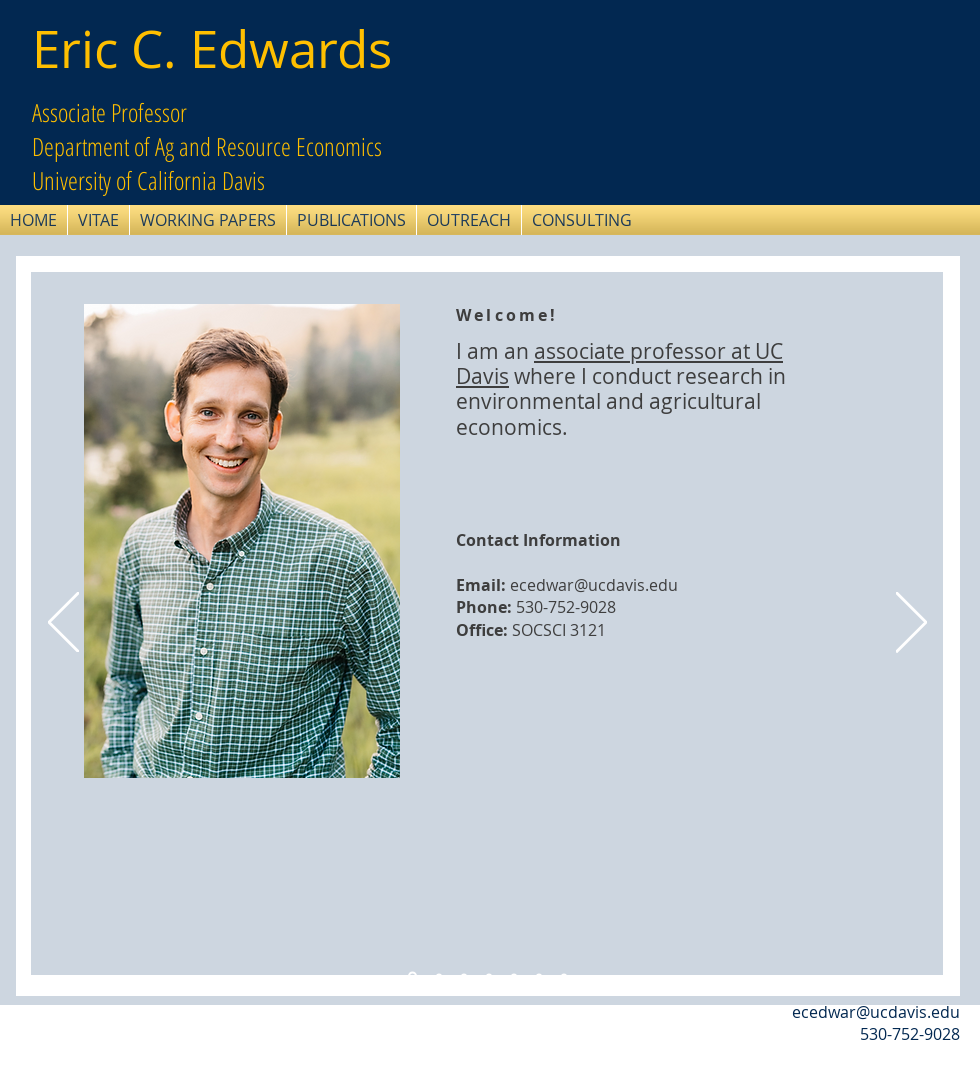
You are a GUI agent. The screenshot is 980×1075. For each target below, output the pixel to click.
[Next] (911, 624)
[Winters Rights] (539, 976)
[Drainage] (464, 976)
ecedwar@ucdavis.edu (594, 585)
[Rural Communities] (564, 976)
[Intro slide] (412, 976)
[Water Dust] (439, 976)
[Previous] (63, 624)
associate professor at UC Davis (619, 363)
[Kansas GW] (489, 976)
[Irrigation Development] (514, 976)
